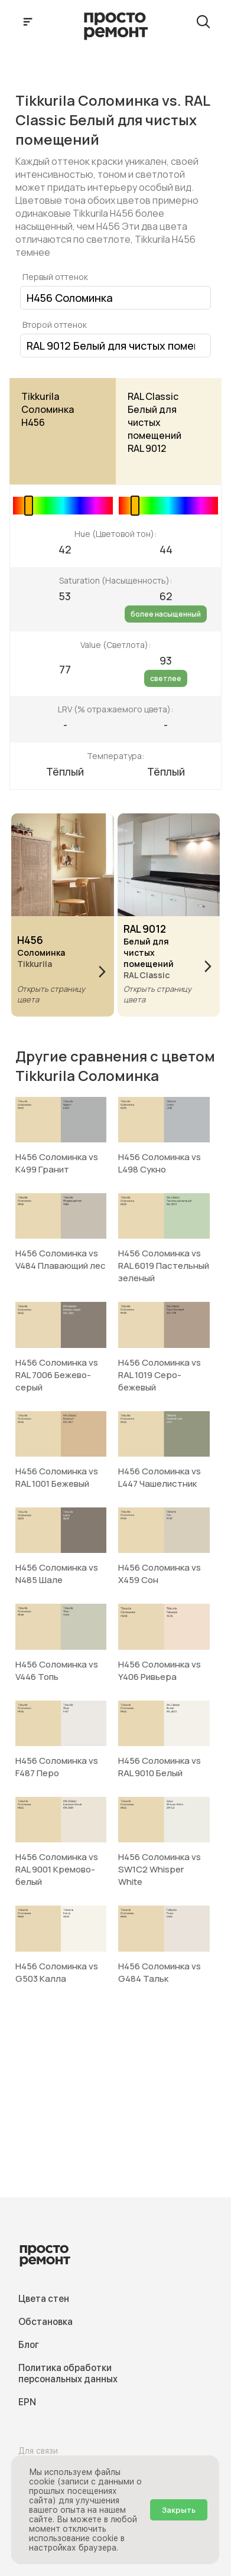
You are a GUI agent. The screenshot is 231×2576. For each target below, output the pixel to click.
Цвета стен (43, 2298)
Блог (28, 2344)
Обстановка (45, 2321)
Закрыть (179, 2510)
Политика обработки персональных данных (68, 2373)
